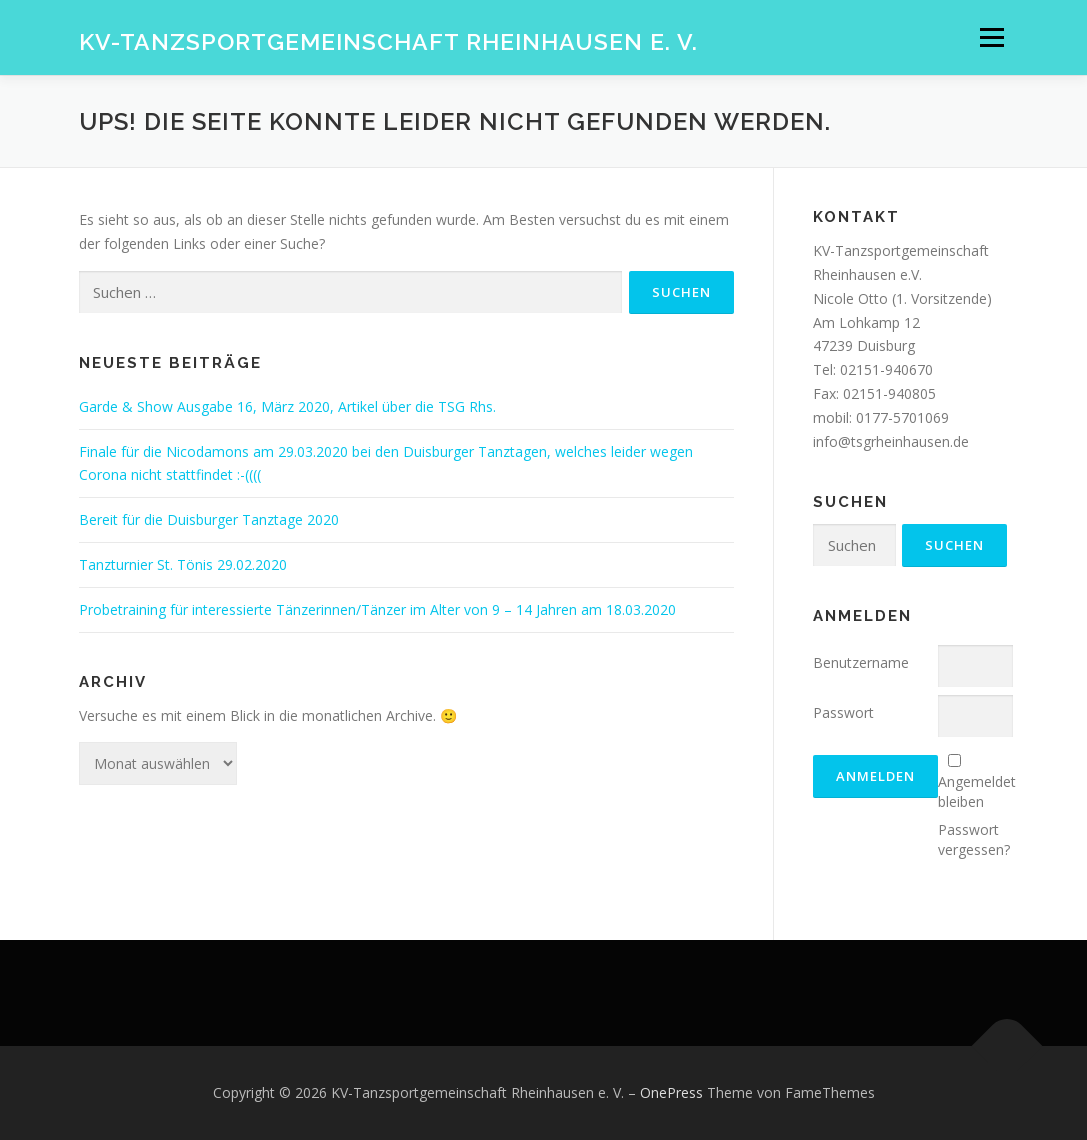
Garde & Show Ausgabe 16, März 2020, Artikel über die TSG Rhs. (287, 406)
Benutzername (861, 662)
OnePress (671, 1092)
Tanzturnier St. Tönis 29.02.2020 (183, 564)
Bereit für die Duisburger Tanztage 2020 (209, 519)
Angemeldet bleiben (977, 791)
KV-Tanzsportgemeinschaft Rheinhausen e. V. (388, 40)
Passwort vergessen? (974, 839)
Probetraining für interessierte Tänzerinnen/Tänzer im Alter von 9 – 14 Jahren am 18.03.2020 (377, 609)
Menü (991, 37)
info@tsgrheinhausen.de (891, 441)
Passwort (843, 712)
